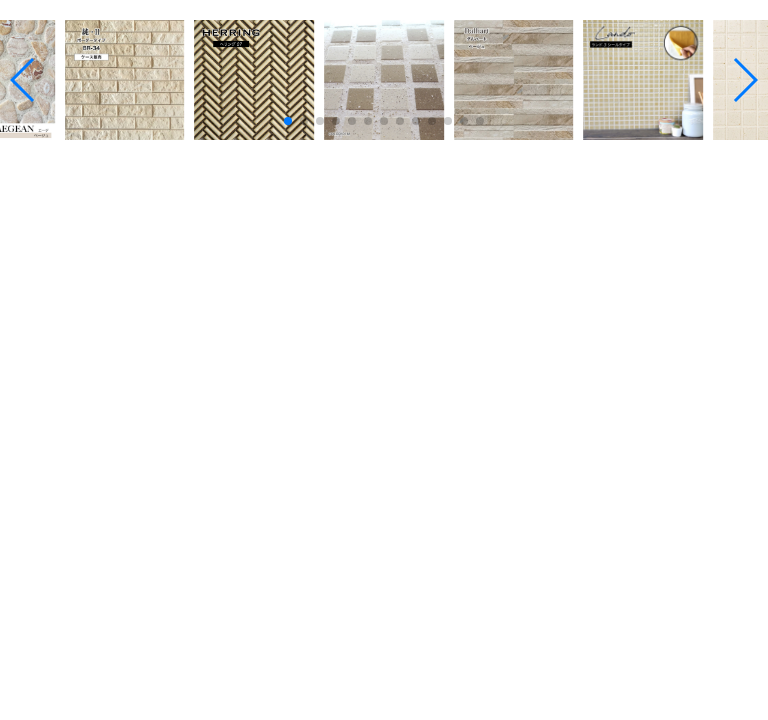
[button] (288, 121)
